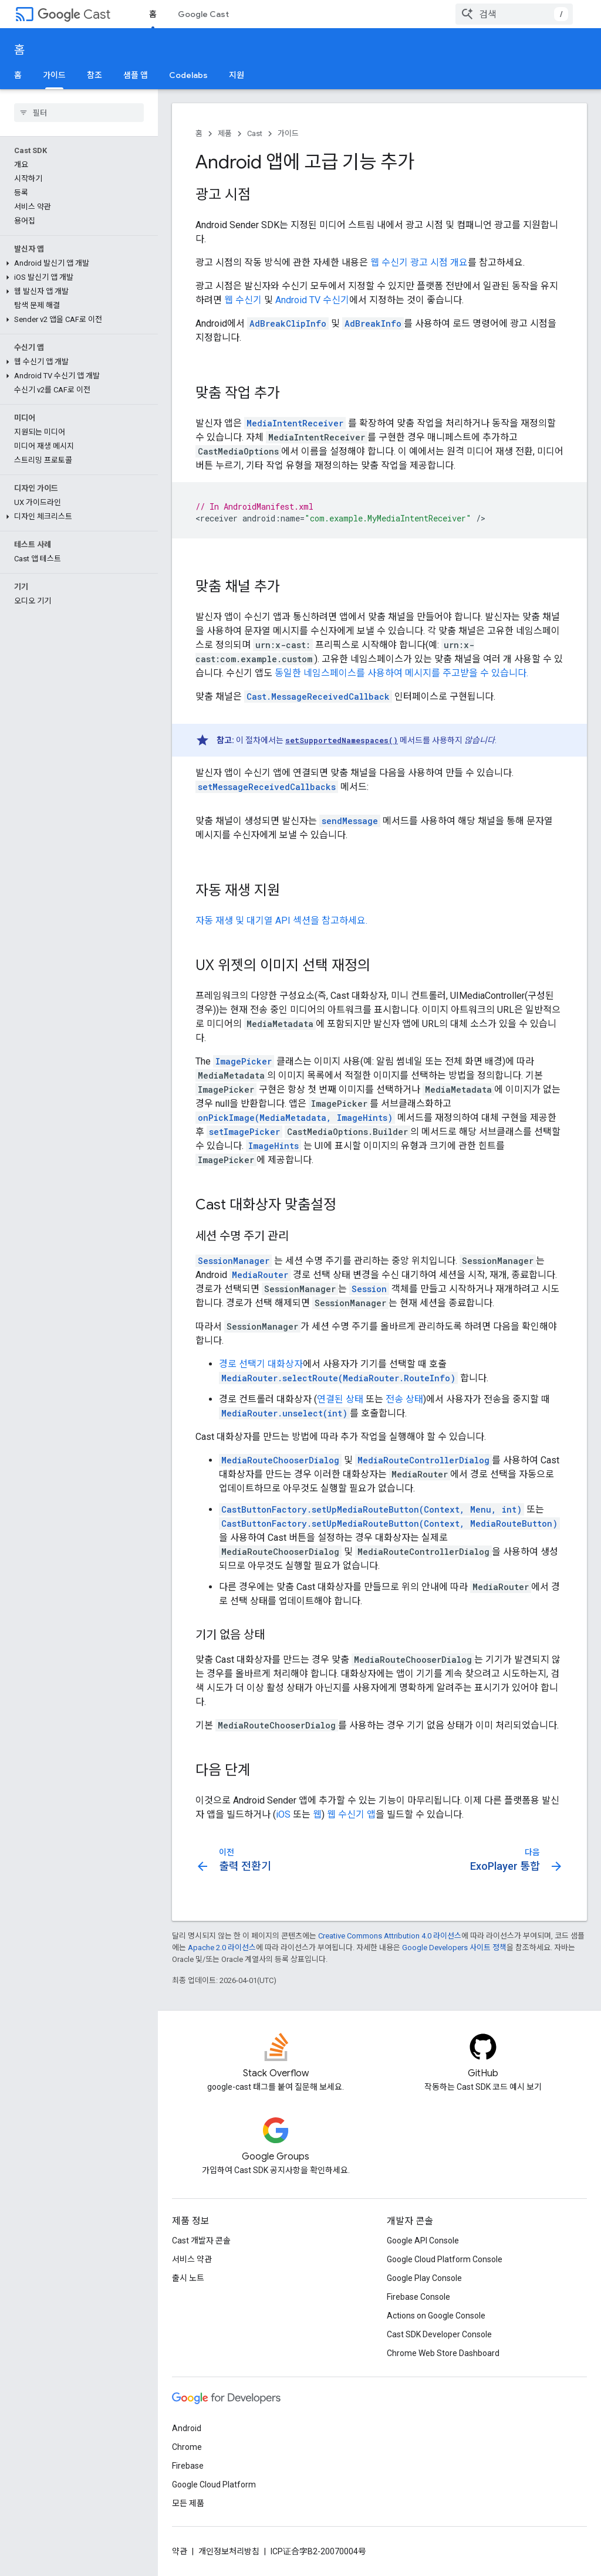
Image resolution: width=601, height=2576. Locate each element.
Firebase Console (418, 2297)
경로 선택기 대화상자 (261, 1364)
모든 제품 (188, 2503)
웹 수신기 (243, 300)
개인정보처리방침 (228, 2551)
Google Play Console (424, 2278)
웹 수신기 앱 (351, 1814)
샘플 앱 (135, 75)
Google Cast (203, 14)
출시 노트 (188, 2278)
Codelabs (188, 75)
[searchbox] (79, 112)
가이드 (288, 133)
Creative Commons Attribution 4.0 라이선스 (389, 1935)
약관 (179, 2551)
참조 (94, 75)
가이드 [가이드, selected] (54, 75)
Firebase (188, 2465)
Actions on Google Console (436, 2315)
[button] (76, 263)
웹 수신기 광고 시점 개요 (419, 262)
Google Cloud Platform (214, 2484)
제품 (225, 133)
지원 (236, 75)
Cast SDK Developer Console (439, 2334)
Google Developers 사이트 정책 (454, 1947)
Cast (74, 14)
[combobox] (514, 14)
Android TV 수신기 (312, 300)
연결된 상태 (340, 1399)
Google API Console (423, 2240)
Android (186, 2428)
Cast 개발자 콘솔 (201, 2240)
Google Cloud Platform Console (444, 2259)
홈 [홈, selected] (153, 14)
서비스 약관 (192, 2259)
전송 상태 (404, 1399)
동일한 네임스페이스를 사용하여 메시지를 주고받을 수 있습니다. (401, 673)
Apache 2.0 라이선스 (222, 1947)
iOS (283, 1814)
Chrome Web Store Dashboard (443, 2353)
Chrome (187, 2447)
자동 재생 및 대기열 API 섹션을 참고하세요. (281, 920)
